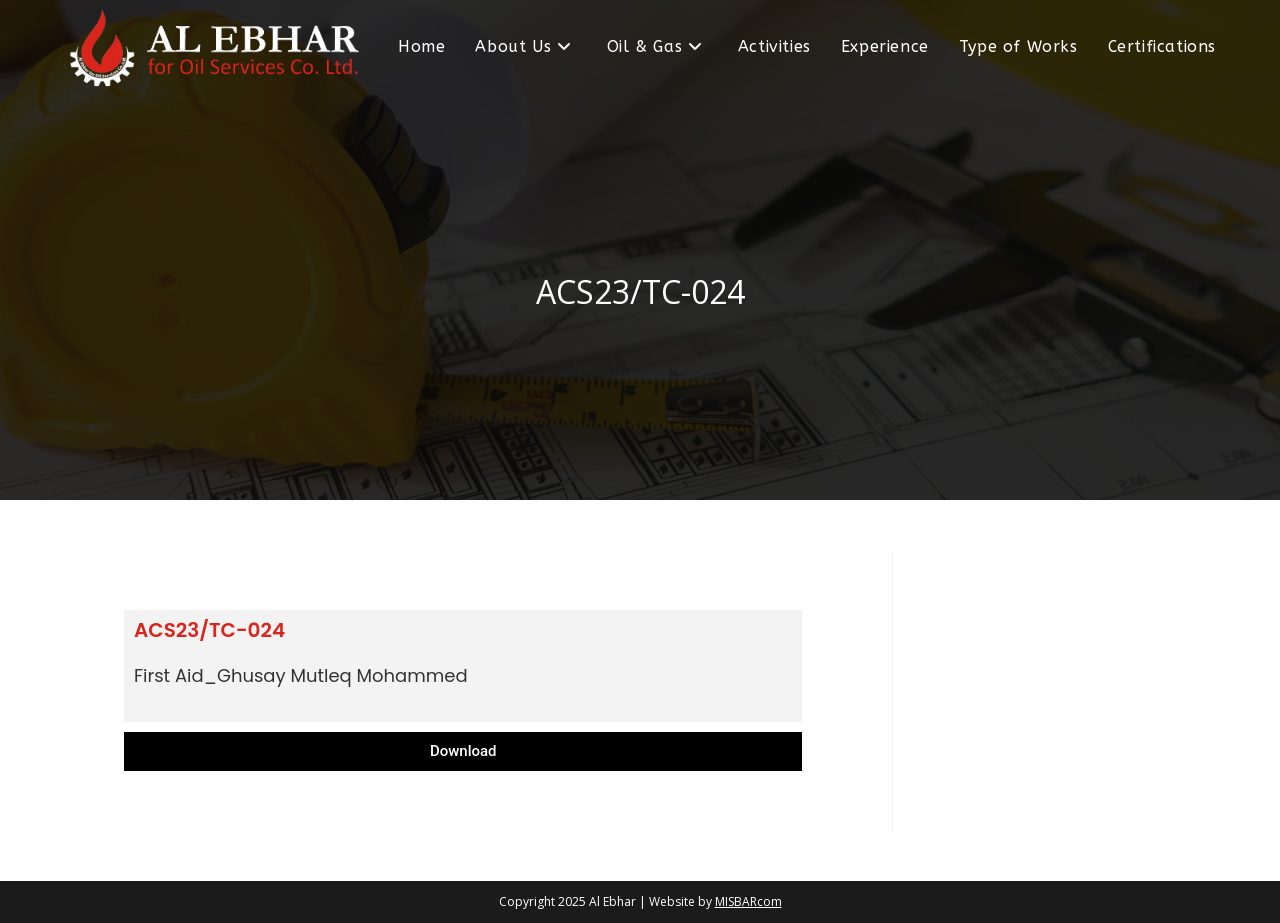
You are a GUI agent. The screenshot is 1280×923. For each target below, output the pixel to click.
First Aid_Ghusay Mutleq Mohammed (301, 675)
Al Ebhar (612, 901)
